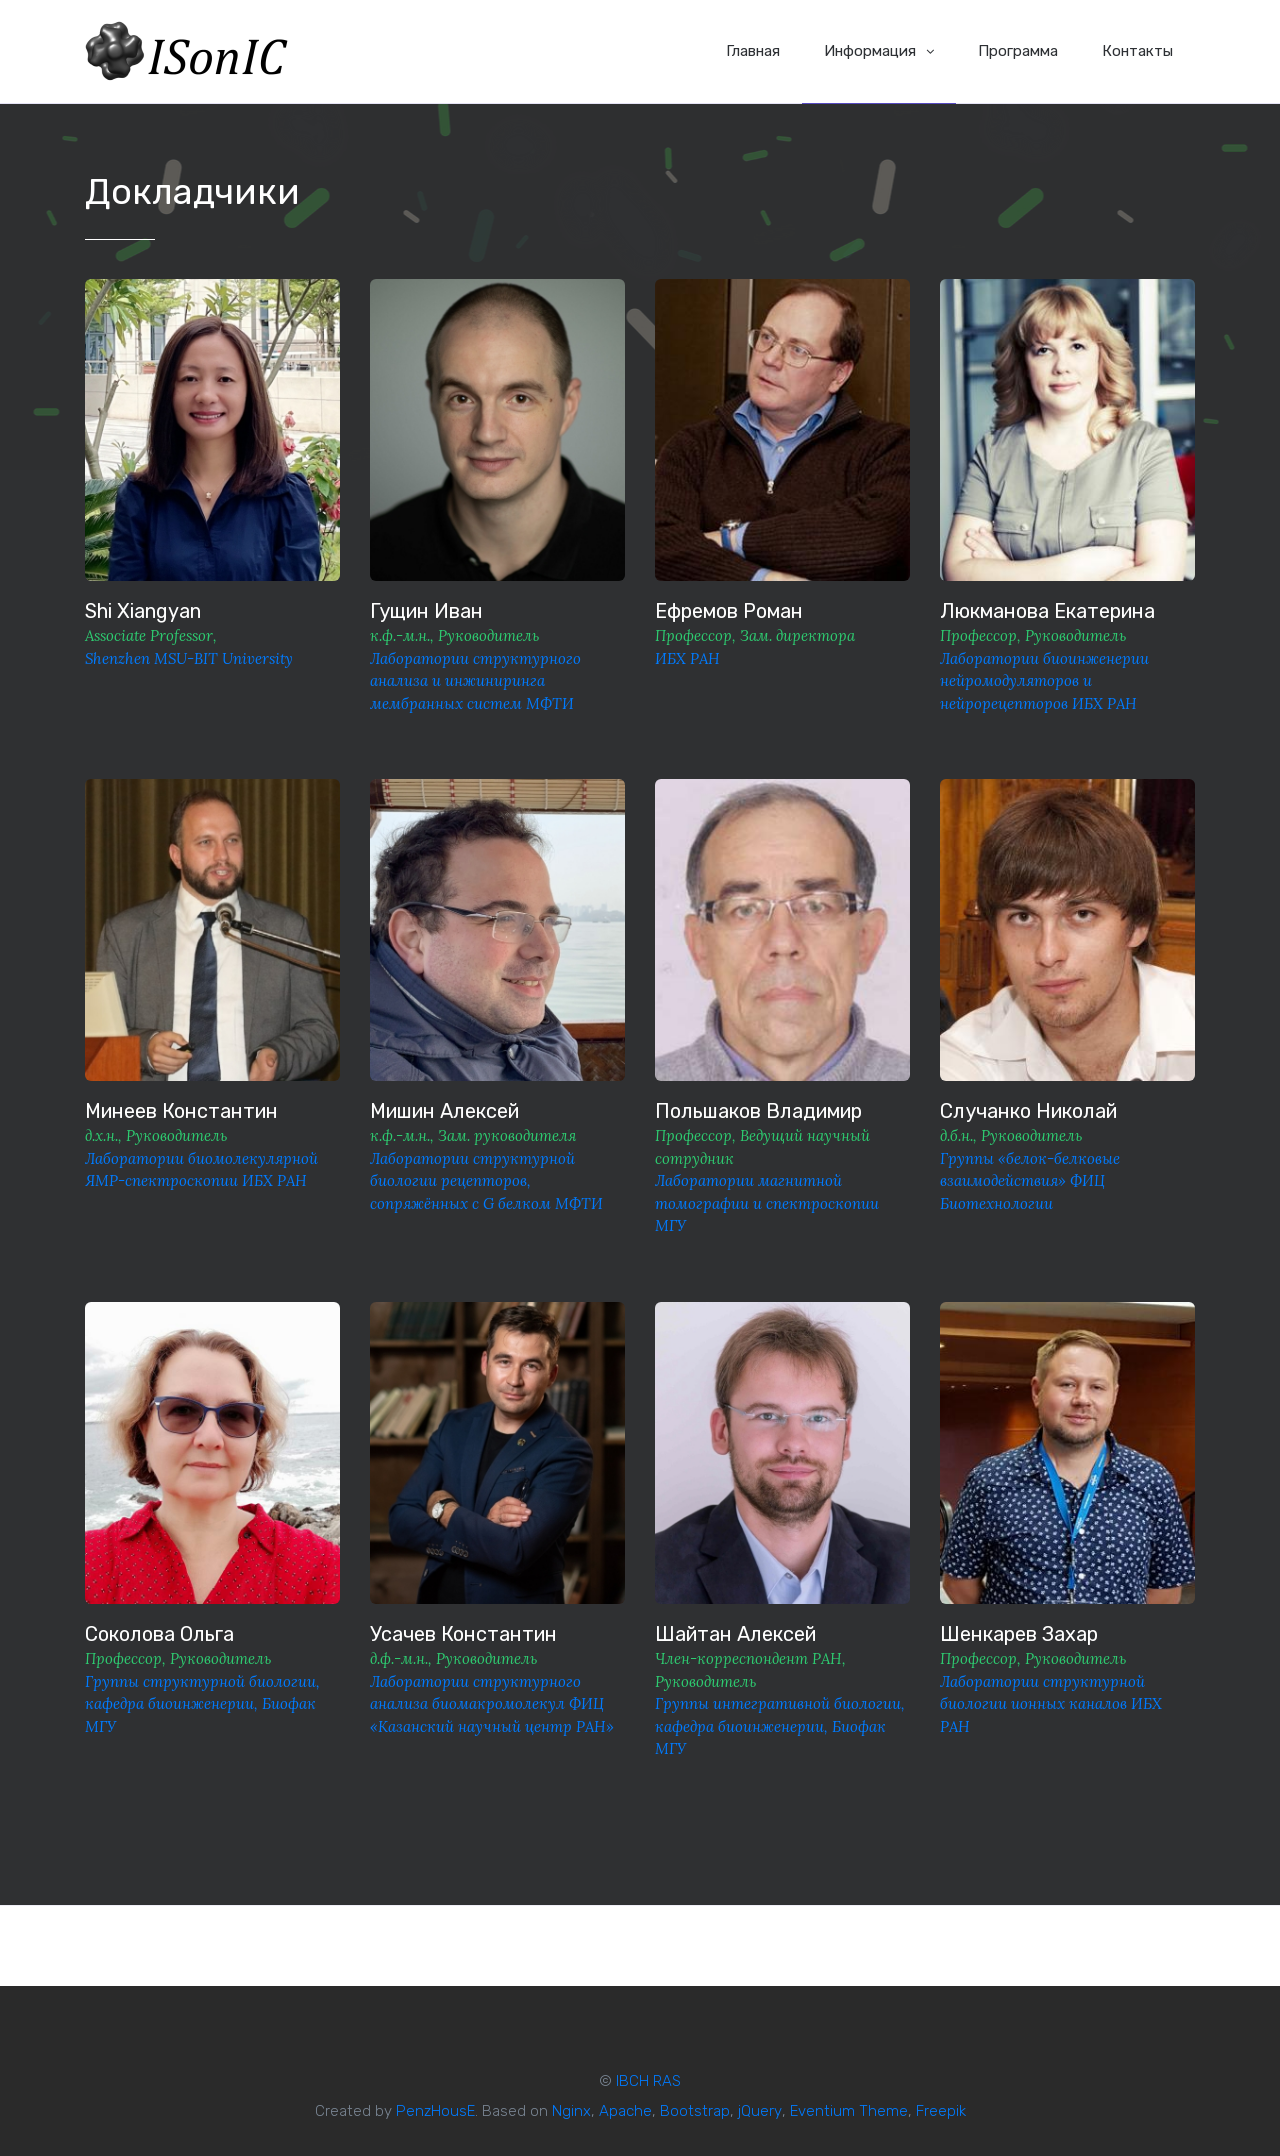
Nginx (571, 2111)
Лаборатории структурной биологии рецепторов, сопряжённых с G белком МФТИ (486, 1181)
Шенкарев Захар (1019, 1634)
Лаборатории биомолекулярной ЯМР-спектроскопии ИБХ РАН (201, 1170)
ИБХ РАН (687, 658)
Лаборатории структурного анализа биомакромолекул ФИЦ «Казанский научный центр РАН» (492, 1704)
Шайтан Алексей (735, 1634)
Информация (879, 51)
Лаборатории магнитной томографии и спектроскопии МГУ (767, 1203)
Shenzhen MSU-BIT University (189, 658)
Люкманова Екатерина (1047, 611)
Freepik (941, 2111)
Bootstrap (695, 2111)
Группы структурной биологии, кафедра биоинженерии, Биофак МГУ (202, 1704)
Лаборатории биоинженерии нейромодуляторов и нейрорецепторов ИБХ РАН (1044, 681)
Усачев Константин (463, 1634)
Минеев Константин (181, 1111)
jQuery (760, 2111)
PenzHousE (435, 2111)
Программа (1018, 51)
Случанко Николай (1028, 1111)
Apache (625, 2111)
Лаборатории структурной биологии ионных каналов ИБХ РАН (1051, 1704)
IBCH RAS (648, 2081)
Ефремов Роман (729, 611)
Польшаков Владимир (758, 1111)
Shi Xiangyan (143, 611)
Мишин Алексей (444, 1111)
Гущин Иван (426, 611)
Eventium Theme (849, 2111)
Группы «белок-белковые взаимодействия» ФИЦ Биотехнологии (1030, 1181)
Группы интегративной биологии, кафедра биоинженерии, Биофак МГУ (780, 1726)
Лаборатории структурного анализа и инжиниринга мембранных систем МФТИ (475, 681)
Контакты (1137, 51)
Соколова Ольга (159, 1634)
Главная (753, 51)
